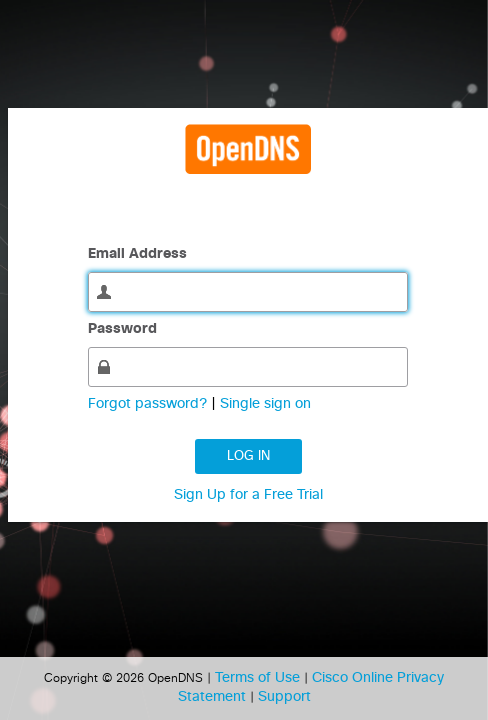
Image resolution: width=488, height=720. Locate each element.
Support (284, 697)
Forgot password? (149, 404)
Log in (248, 456)
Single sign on (265, 404)
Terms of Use (259, 678)
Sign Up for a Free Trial (248, 495)
